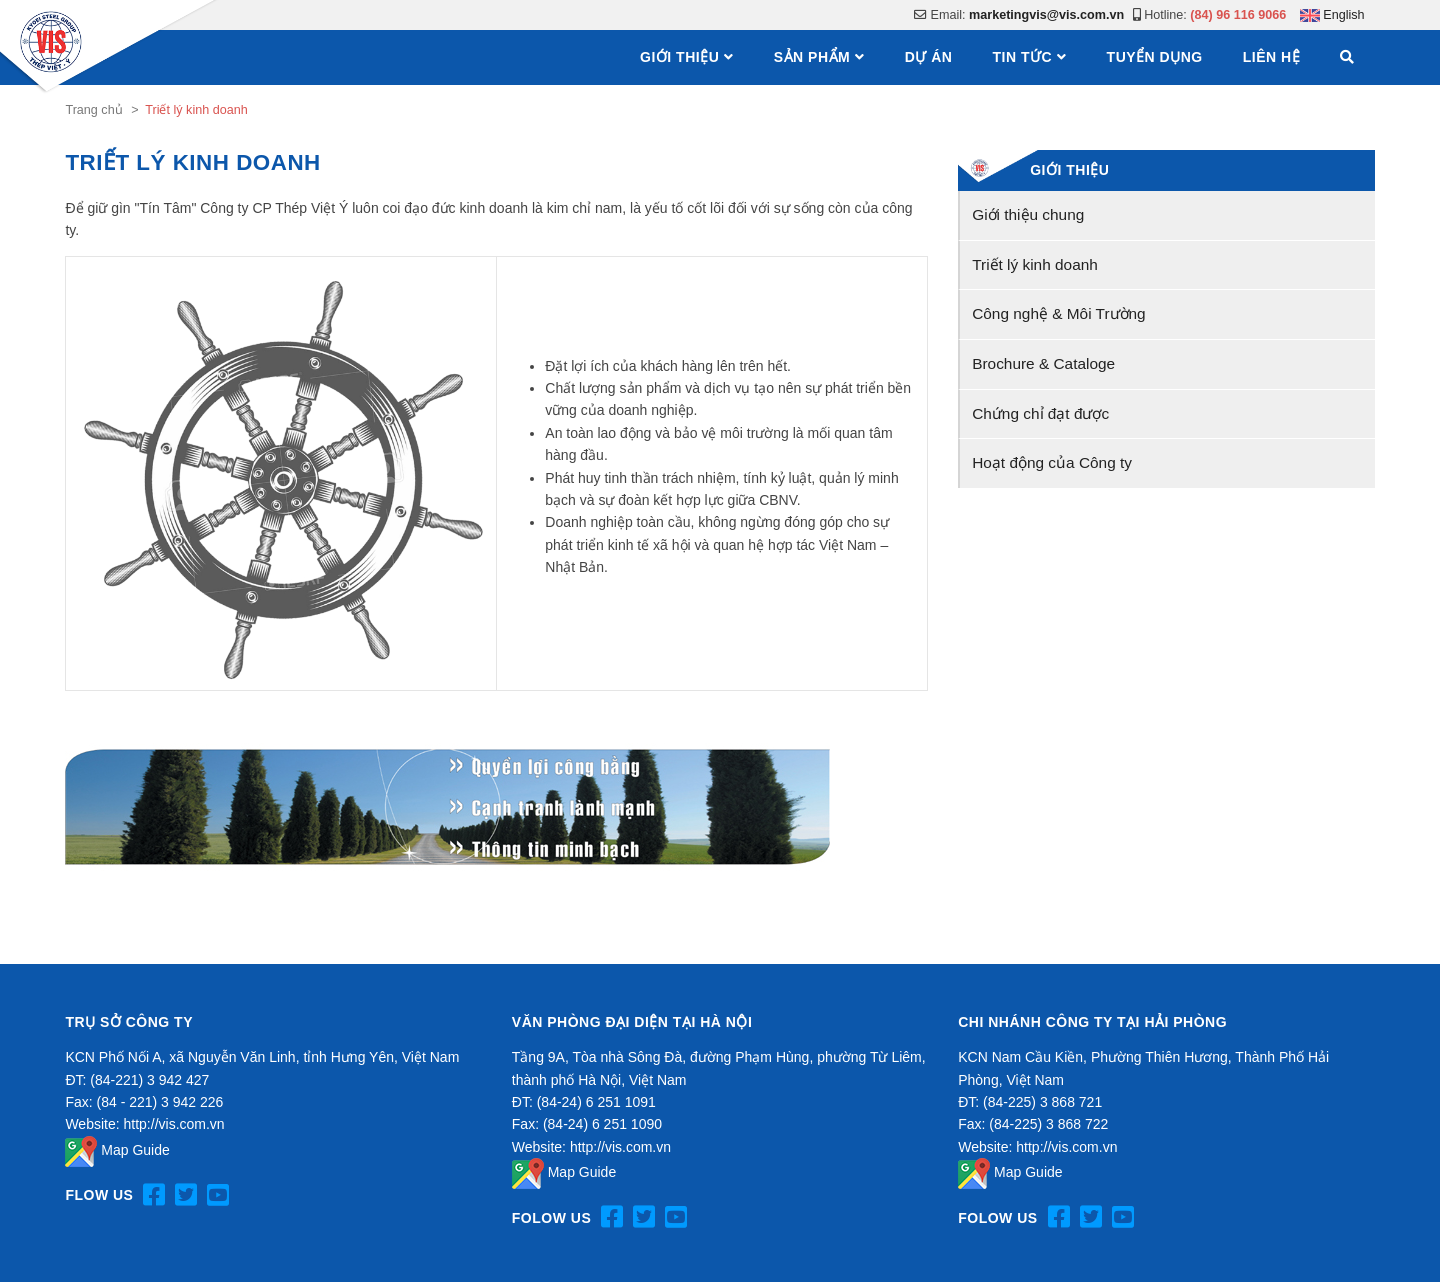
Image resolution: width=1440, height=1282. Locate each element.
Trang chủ (93, 110)
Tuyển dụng (1155, 57)
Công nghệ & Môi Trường (1058, 313)
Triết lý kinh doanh (1035, 264)
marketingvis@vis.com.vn (1046, 15)
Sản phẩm (812, 57)
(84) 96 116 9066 (1238, 15)
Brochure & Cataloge (1043, 363)
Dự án (929, 57)
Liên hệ (1271, 57)
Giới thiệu (679, 57)
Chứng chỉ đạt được (1040, 413)
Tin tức (1022, 57)
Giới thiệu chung (1028, 214)
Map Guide (117, 1150)
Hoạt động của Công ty (1052, 462)
